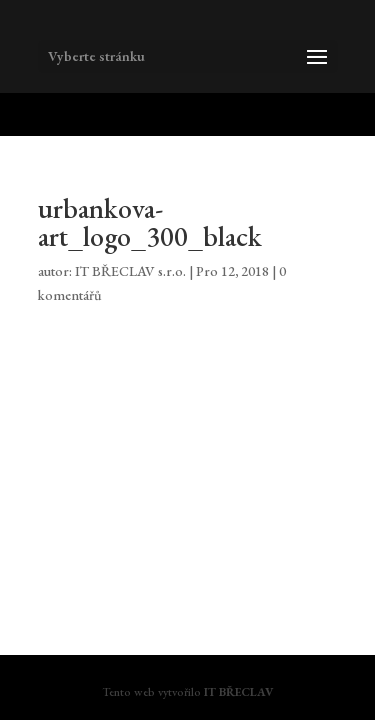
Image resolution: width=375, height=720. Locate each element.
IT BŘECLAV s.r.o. (130, 271)
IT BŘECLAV (238, 692)
